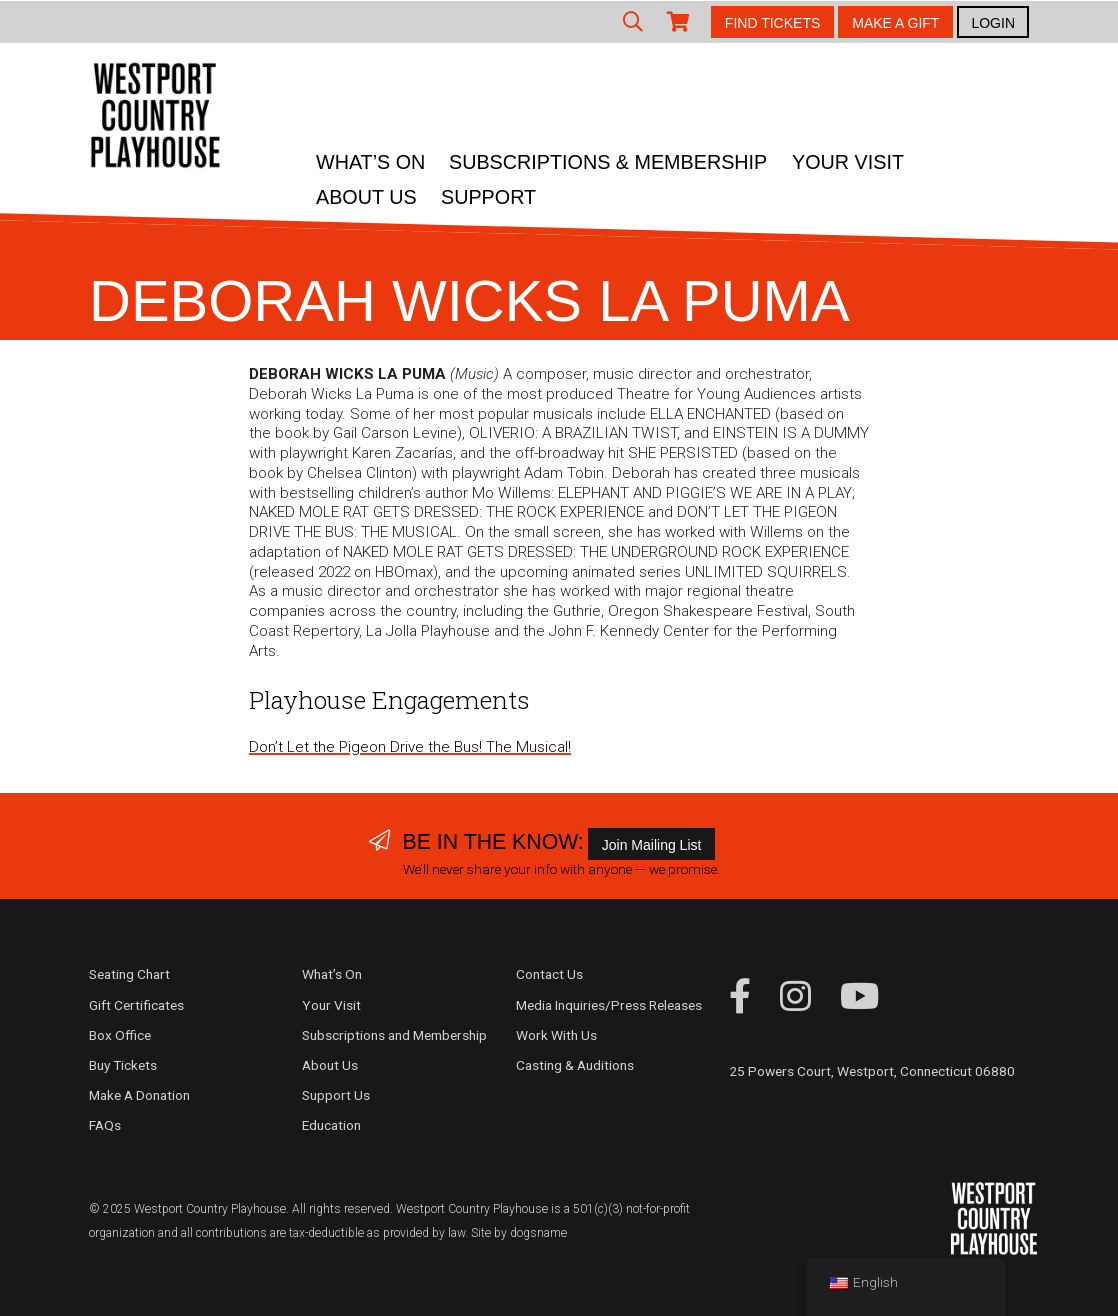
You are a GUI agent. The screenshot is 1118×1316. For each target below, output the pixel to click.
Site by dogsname (519, 1233)
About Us (366, 197)
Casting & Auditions (575, 1065)
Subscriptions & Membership (608, 162)
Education (331, 1125)
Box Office (120, 1035)
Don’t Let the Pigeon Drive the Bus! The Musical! (410, 747)
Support (488, 197)
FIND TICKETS (772, 23)
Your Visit (848, 162)
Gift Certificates (136, 1005)
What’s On (370, 162)
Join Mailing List (652, 845)
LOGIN (993, 23)
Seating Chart (129, 974)
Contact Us (549, 974)
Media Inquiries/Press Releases (609, 1005)
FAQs (105, 1125)
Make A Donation (139, 1095)
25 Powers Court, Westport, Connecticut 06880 (872, 1071)
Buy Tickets (123, 1065)
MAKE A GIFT (895, 23)
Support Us (336, 1095)
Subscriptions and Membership (394, 1035)
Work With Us (556, 1035)
